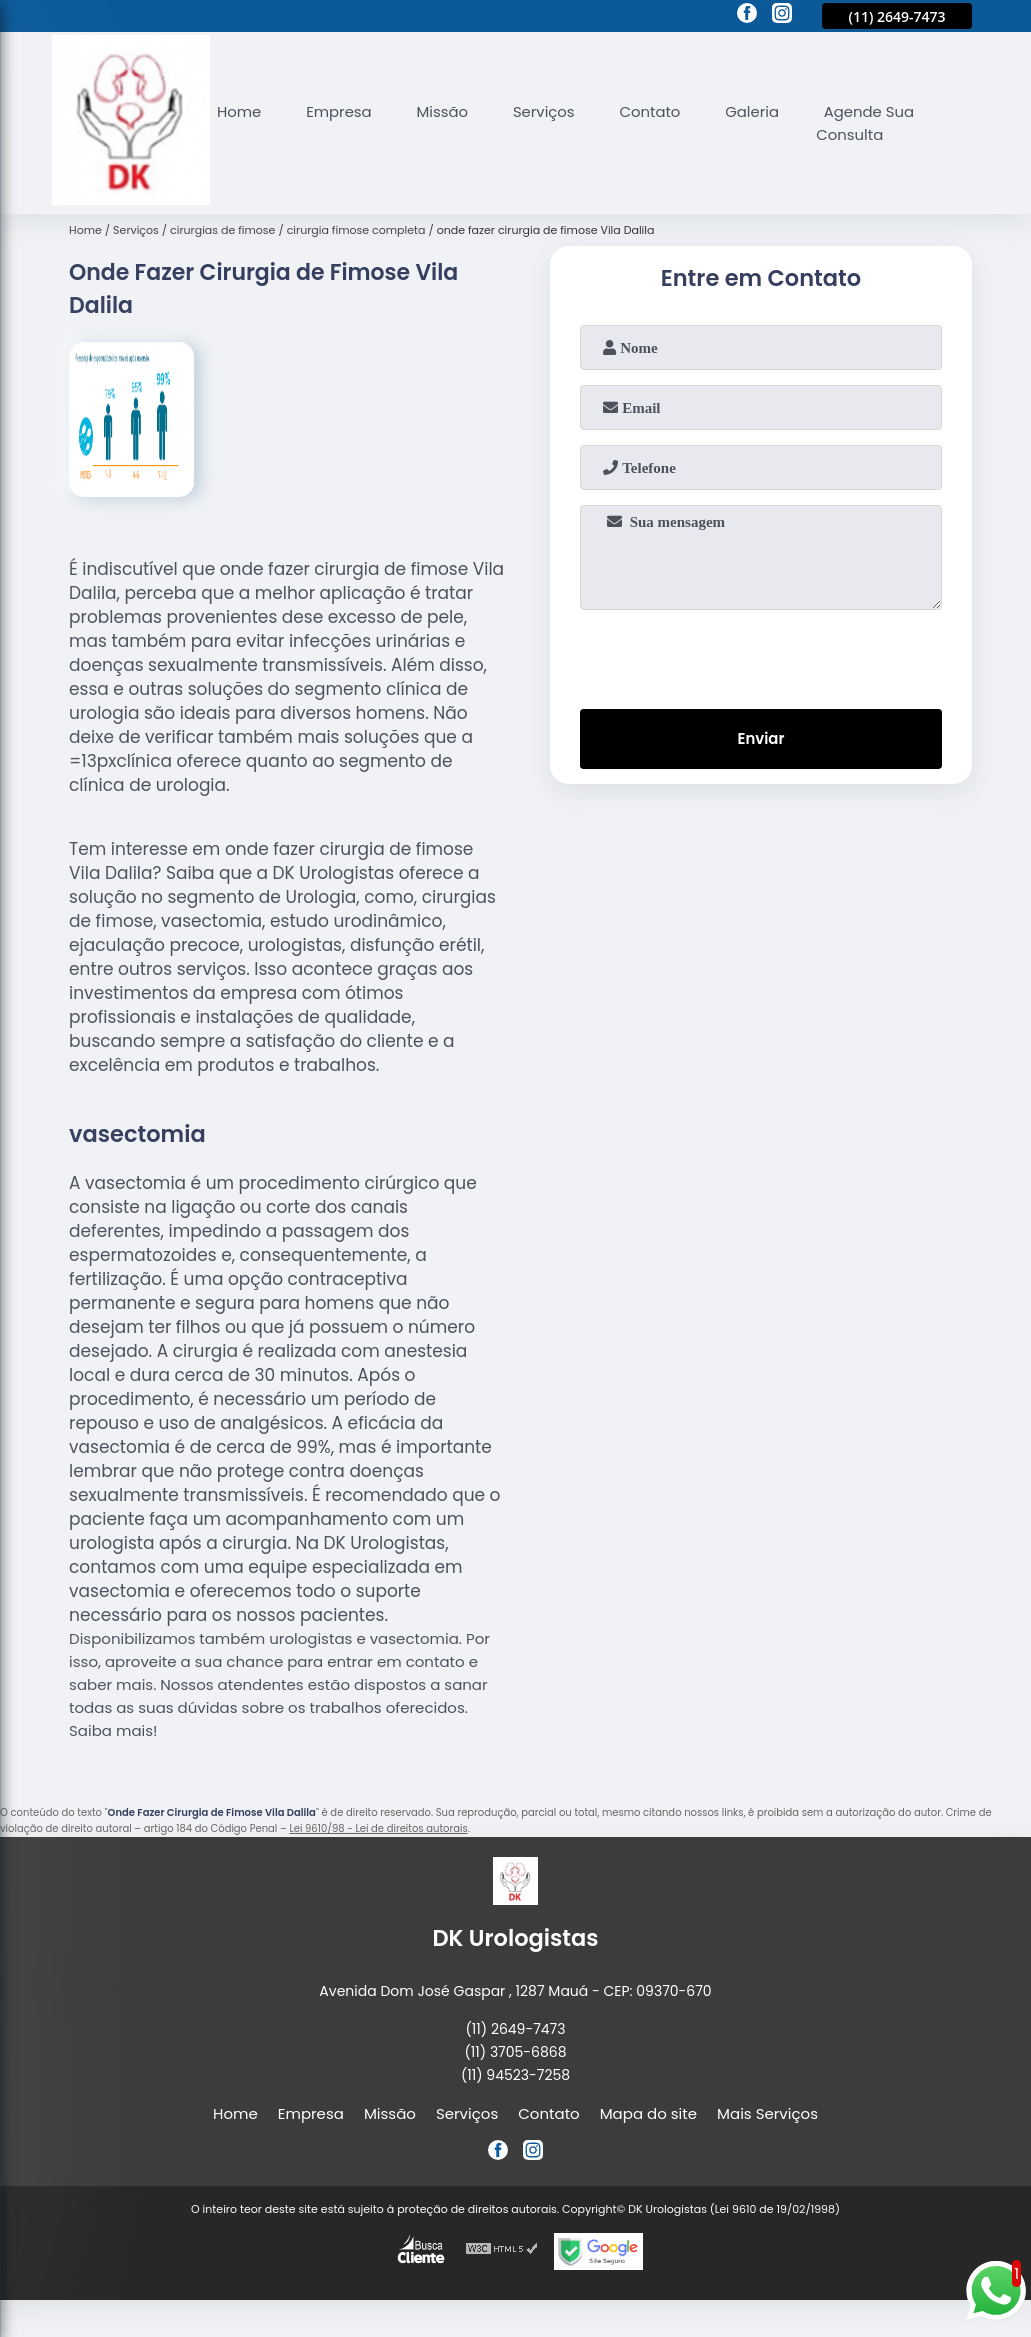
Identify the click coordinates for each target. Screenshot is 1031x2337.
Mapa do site (648, 2113)
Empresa (340, 111)
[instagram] (782, 16)
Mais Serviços (767, 2113)
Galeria (756, 111)
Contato (652, 111)
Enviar (760, 739)
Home (239, 111)
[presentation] (761, 655)
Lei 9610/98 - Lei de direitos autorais (378, 1828)
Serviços (546, 111)
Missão (444, 111)
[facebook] (747, 16)
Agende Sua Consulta (869, 123)
